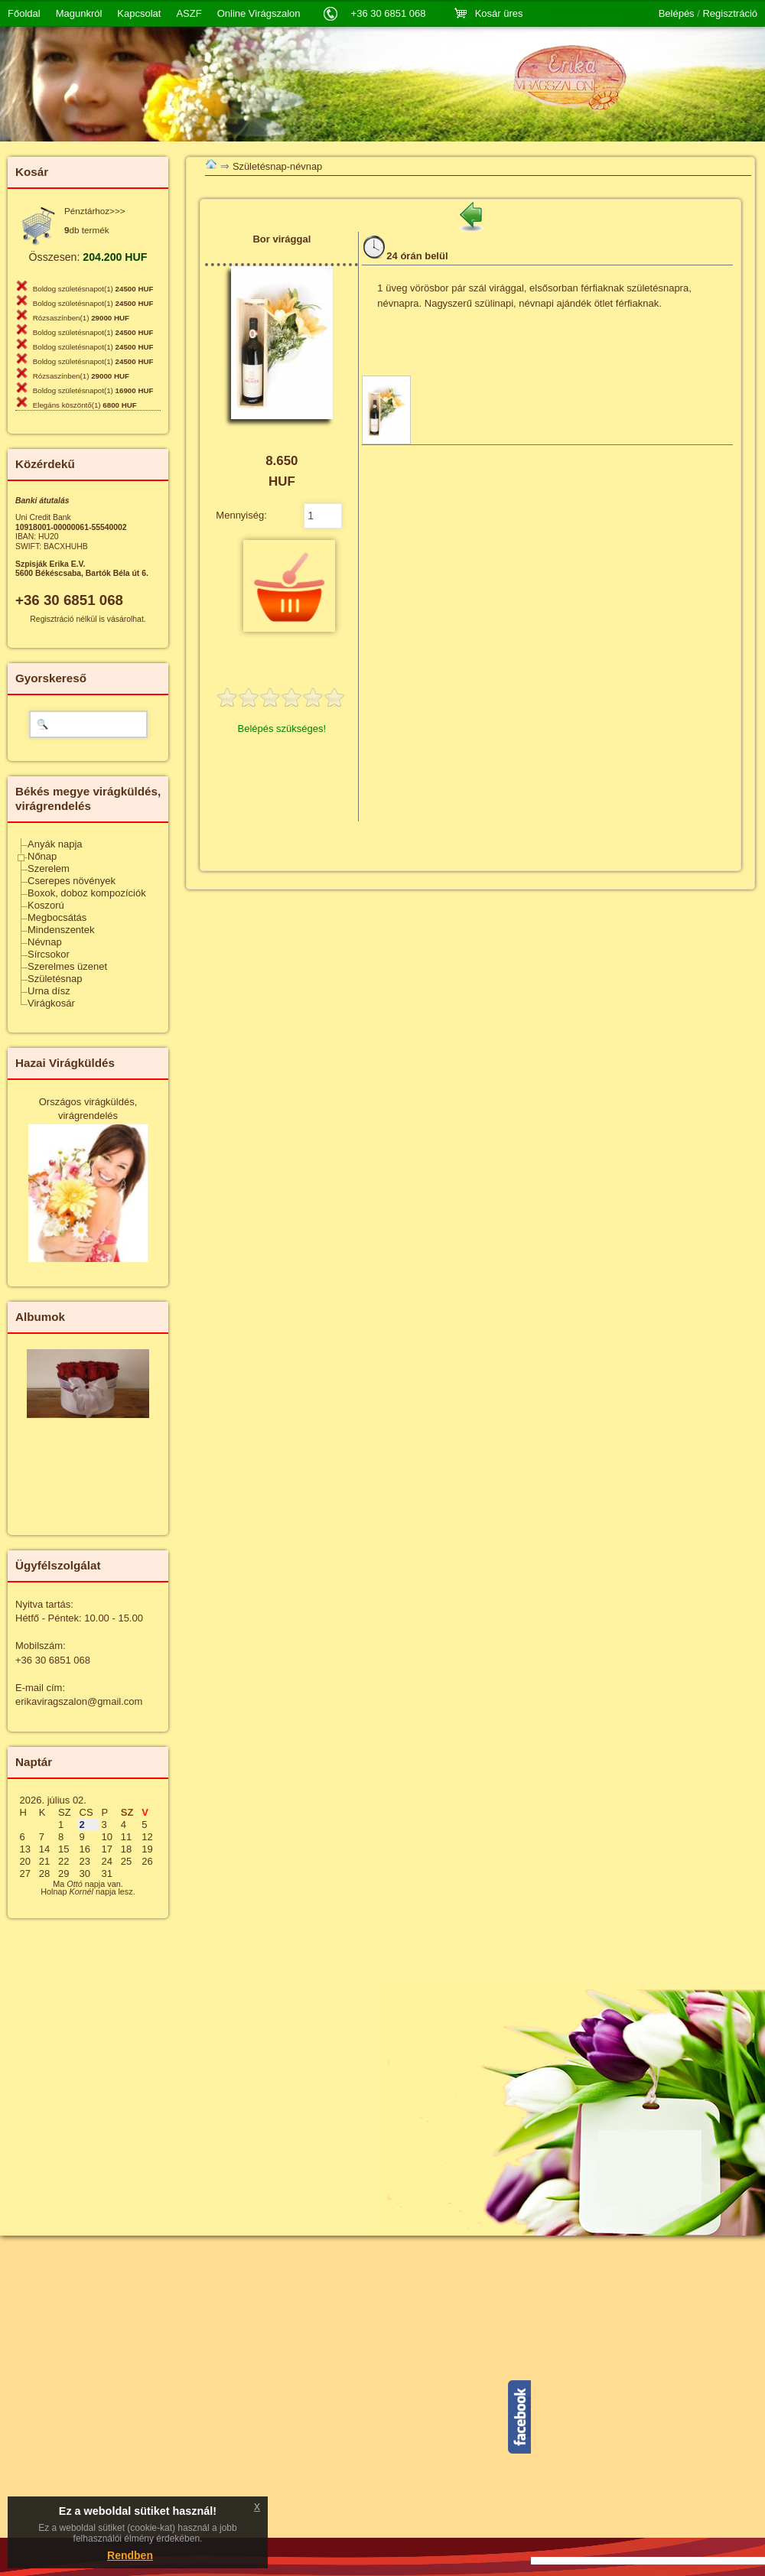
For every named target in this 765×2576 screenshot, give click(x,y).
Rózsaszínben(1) (81, 318)
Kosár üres (499, 13)
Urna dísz (49, 991)
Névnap (45, 942)
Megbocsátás (57, 917)
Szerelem (49, 868)
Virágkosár (51, 1003)
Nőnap (42, 856)
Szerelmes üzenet (67, 966)
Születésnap (55, 978)
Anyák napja (55, 844)
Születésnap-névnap (277, 166)
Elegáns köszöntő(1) (85, 405)
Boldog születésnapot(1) (93, 289)
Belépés (677, 14)
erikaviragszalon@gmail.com (78, 1701)
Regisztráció (729, 14)
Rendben (130, 2555)
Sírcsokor (49, 954)
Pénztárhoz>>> (94, 211)
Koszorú (46, 905)
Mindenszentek (61, 929)
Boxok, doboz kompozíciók (87, 893)
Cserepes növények (72, 880)
